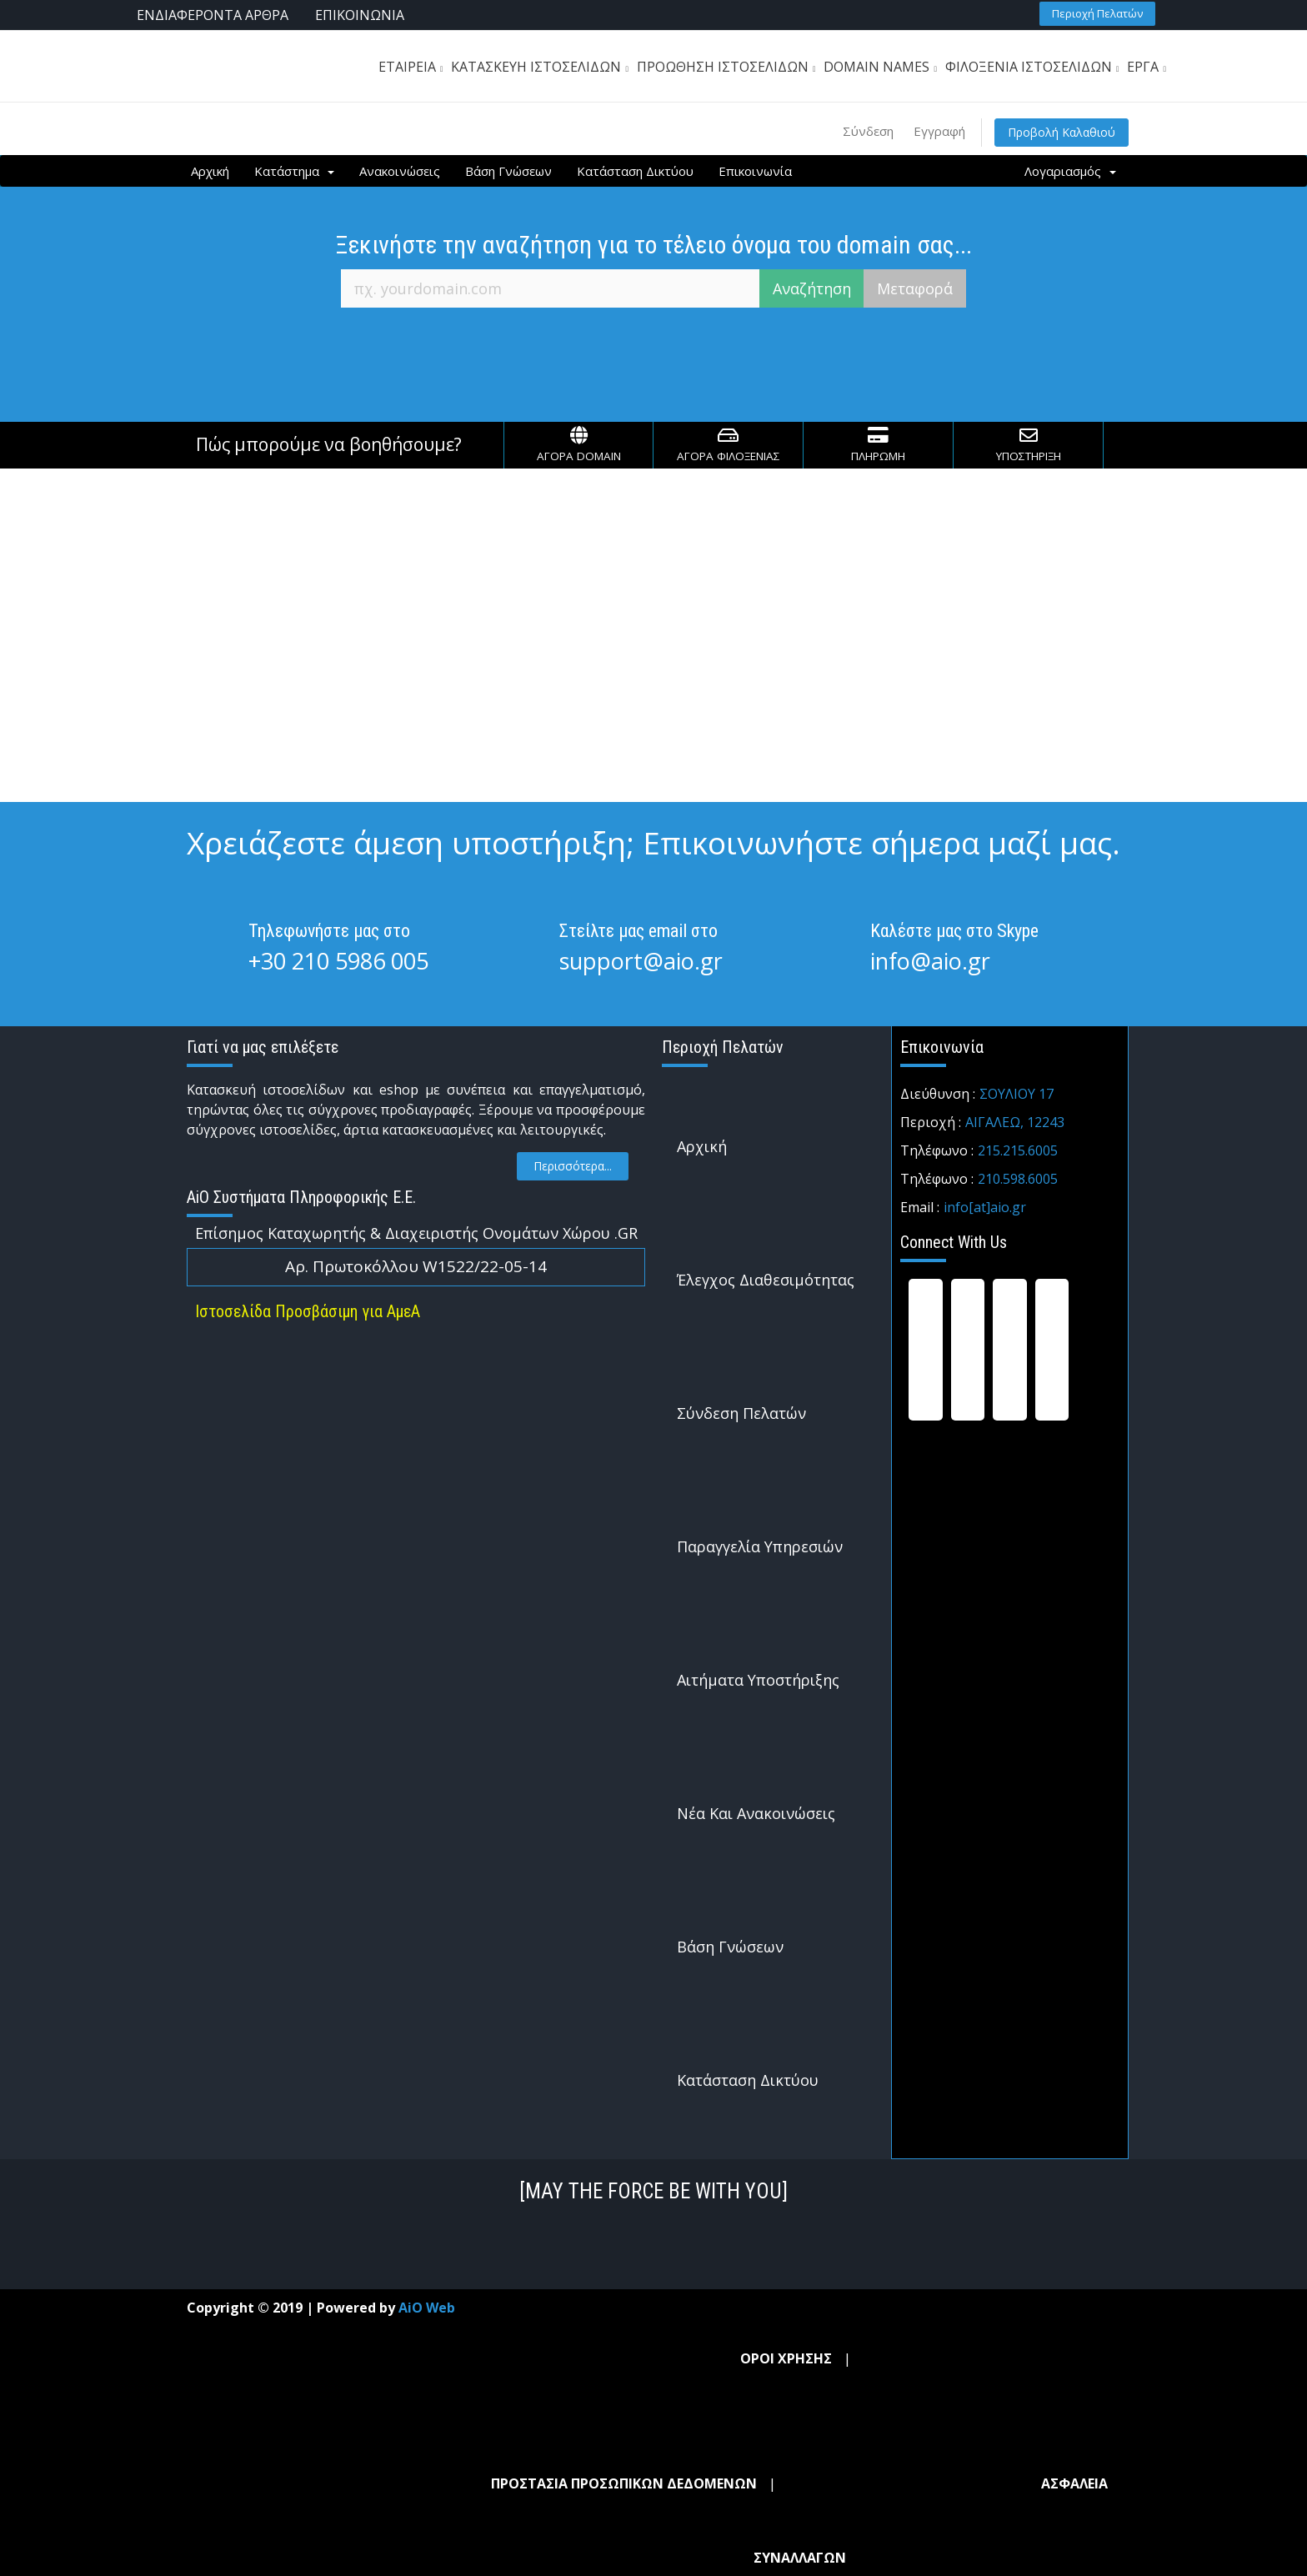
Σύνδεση (868, 131)
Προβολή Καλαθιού (1061, 132)
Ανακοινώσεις (399, 171)
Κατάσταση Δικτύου (635, 171)
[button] (1097, 14)
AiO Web (426, 2307)
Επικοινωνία (755, 171)
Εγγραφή (939, 131)
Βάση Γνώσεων (508, 171)
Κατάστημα (294, 171)
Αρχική (210, 171)
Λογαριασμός (1070, 171)
